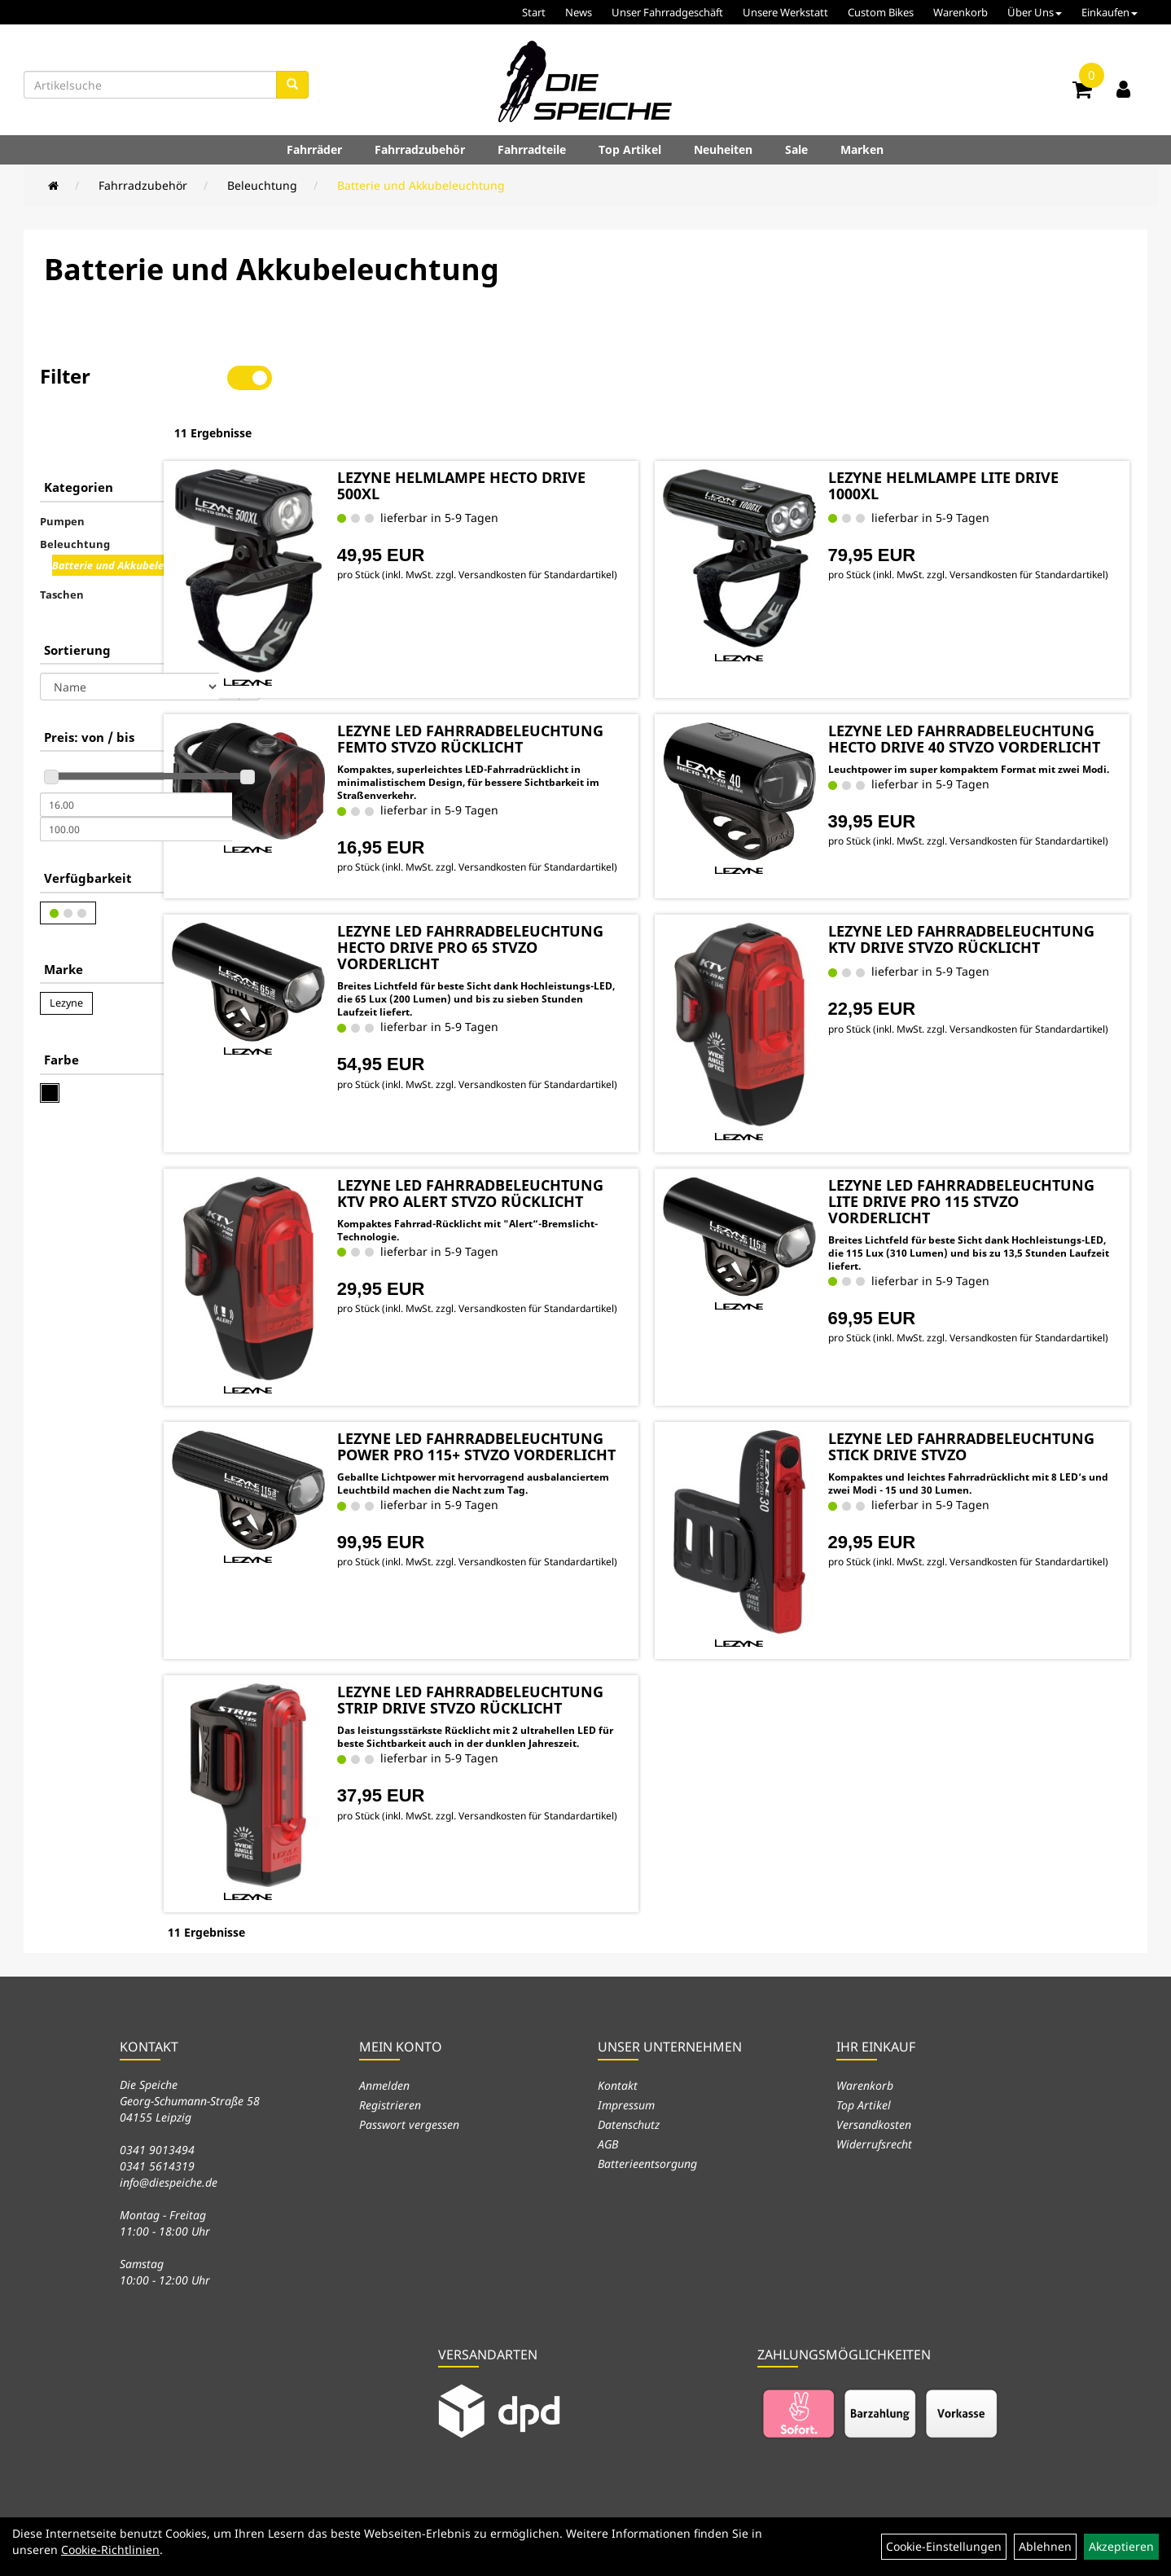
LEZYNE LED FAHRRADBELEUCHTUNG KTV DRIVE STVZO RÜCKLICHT (973, 906)
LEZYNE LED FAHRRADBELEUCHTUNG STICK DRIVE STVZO (980, 1414)
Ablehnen (1045, 2546)
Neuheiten (723, 149)
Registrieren (390, 2061)
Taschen (62, 543)
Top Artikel (630, 149)
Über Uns (1034, 12)
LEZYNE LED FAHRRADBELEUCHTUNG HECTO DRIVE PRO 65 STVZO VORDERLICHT (552, 914)
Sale (796, 149)
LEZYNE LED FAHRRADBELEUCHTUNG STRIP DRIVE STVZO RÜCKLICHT (548, 1667)
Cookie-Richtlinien (110, 2549)
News (578, 12)
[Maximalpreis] (136, 778)
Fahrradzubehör (420, 149)
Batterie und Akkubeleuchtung (421, 185)
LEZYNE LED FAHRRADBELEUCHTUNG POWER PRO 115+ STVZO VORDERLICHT (554, 1414)
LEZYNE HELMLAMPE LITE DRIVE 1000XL (984, 432)
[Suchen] (292, 85)
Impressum (626, 2061)
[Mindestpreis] (136, 753)
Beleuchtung (262, 185)
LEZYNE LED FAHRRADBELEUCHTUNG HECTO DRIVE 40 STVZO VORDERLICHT (984, 675)
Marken (862, 149)
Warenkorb (960, 12)
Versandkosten (873, 2081)
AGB (608, 2101)
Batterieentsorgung (647, 2120)
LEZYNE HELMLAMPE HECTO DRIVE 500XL (537, 432)
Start (534, 12)
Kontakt (618, 2042)
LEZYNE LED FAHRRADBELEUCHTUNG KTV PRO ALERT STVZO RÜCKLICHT (544, 1160)
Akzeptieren (1121, 2546)
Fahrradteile (532, 149)
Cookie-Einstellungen (944, 2546)
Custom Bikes (881, 12)
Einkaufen (1109, 12)
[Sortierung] (129, 635)
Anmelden (384, 2042)
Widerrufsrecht (874, 2101)
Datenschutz (629, 2081)
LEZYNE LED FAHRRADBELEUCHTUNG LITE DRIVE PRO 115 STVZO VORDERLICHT (975, 1168)
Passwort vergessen (409, 2081)
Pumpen (62, 470)
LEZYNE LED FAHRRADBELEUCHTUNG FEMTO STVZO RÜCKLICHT (553, 675)
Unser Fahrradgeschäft (667, 12)
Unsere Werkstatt (785, 12)
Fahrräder (314, 149)
